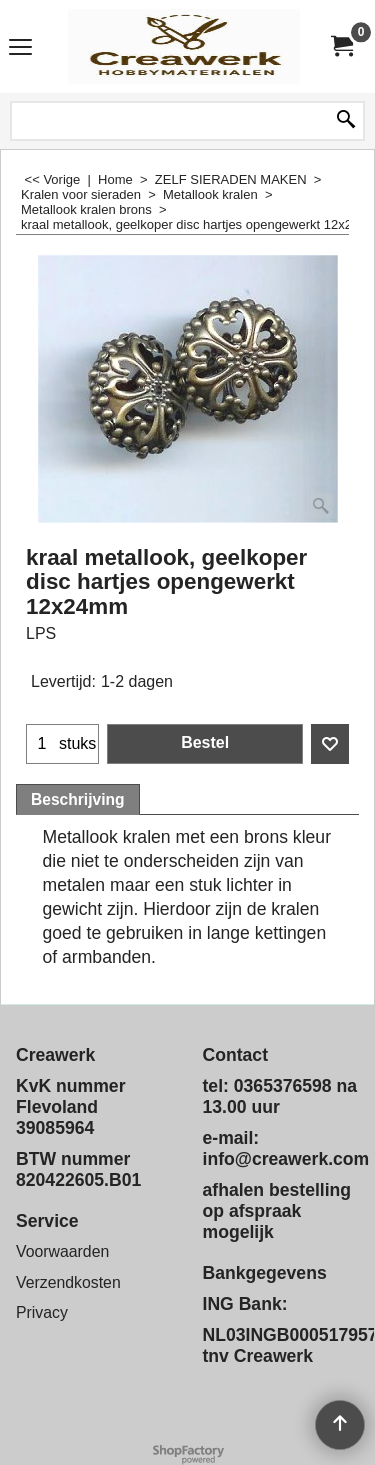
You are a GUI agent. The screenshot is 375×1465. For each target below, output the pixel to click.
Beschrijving (78, 799)
